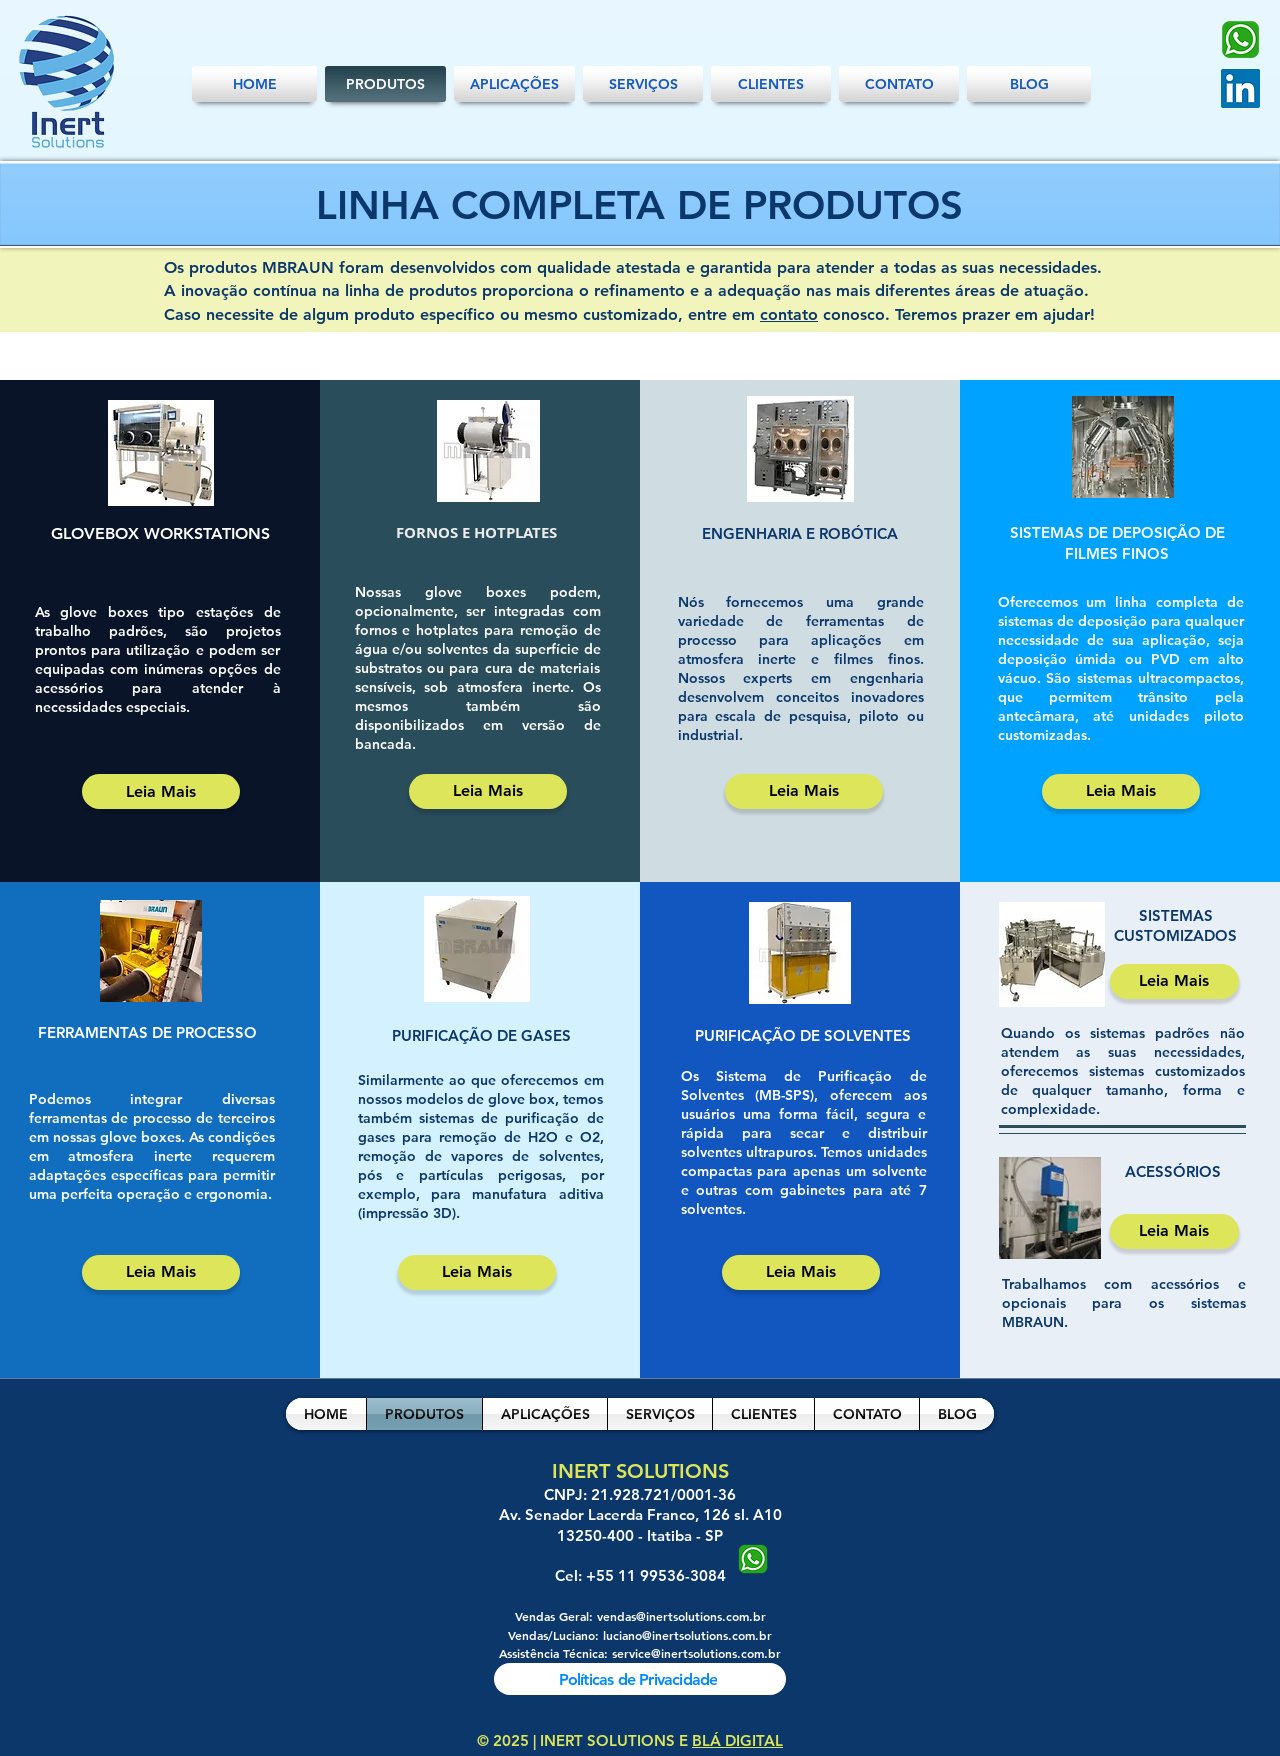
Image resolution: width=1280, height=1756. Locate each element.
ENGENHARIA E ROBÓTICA (800, 533)
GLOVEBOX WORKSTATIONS (160, 533)
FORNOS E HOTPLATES (476, 532)
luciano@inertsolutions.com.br (687, 1635)
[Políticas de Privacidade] (640, 1679)
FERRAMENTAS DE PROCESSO (147, 1032)
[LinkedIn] (1240, 88)
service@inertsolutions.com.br (696, 1653)
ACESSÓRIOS (1173, 1171)
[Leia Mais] (161, 791)
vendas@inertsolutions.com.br (681, 1616)
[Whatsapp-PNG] (1240, 39)
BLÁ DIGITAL (737, 1740)
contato (789, 314)
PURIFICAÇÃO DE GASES (481, 1035)
